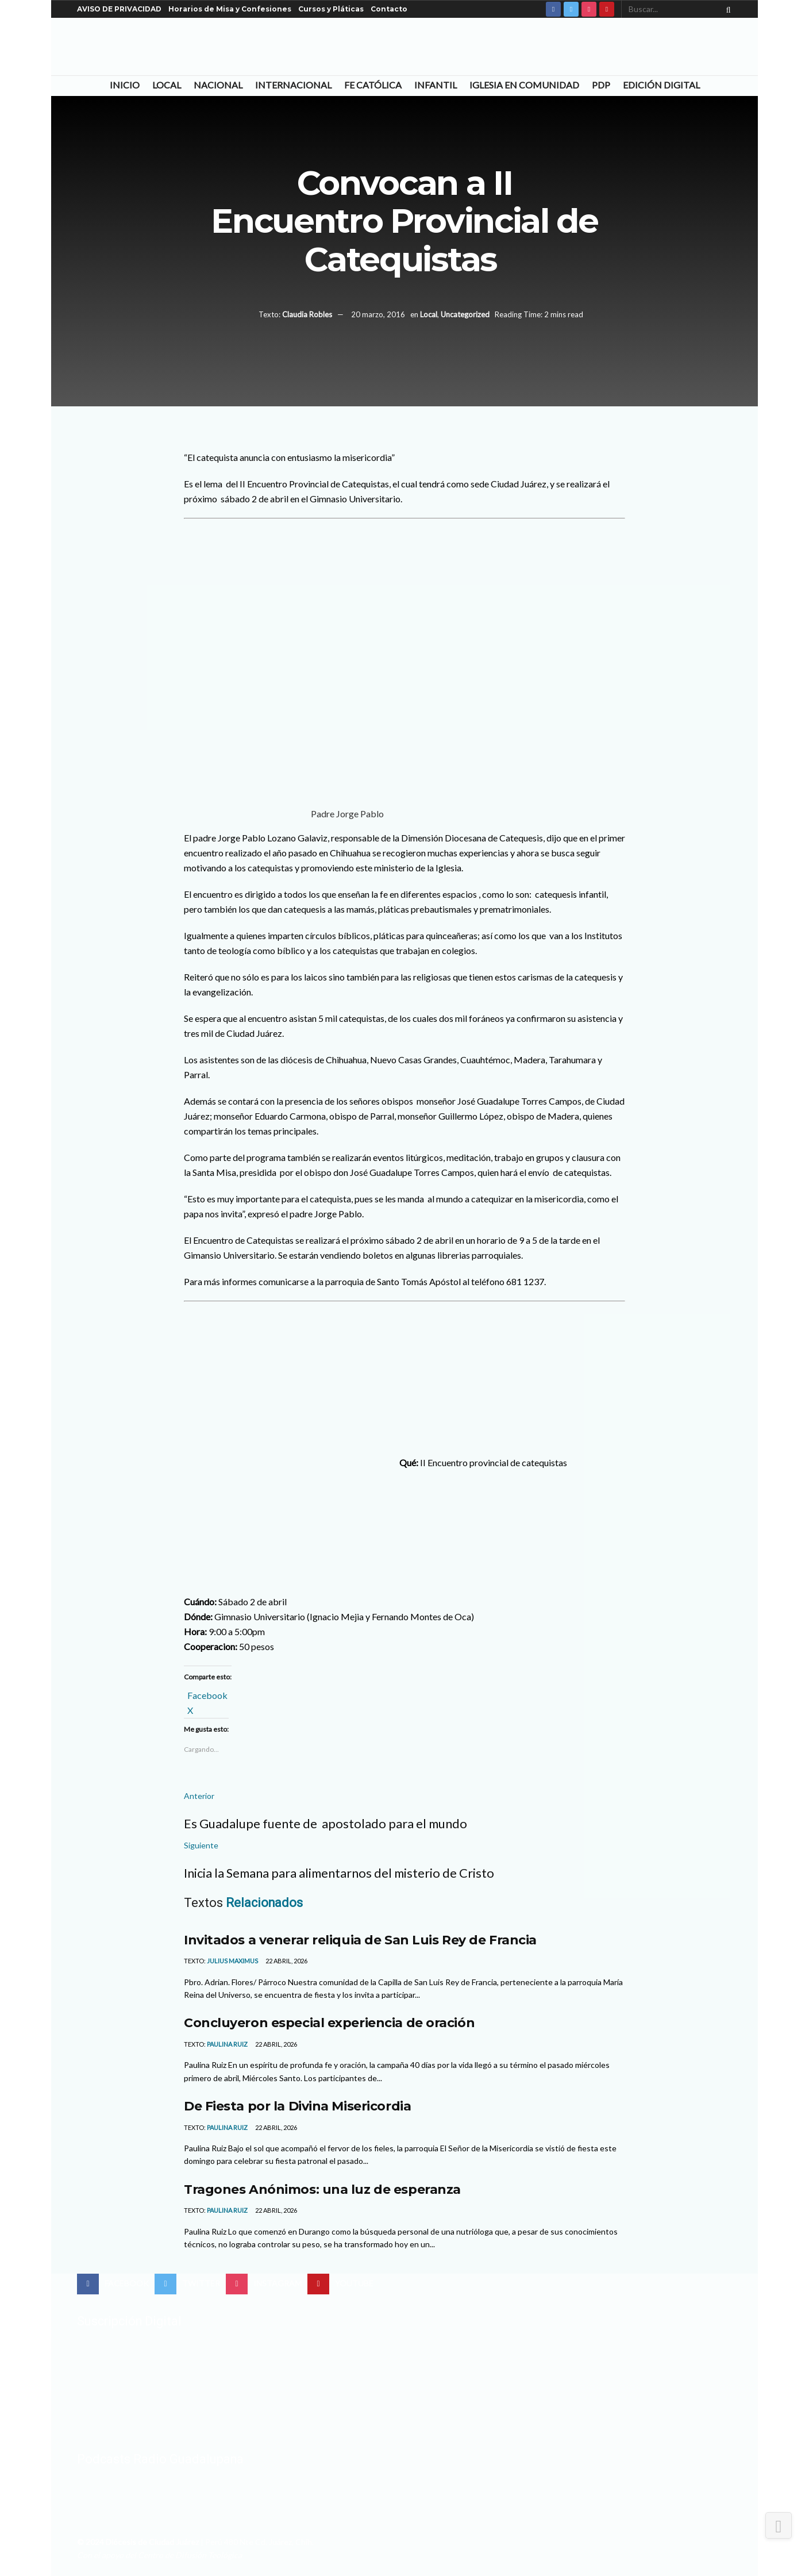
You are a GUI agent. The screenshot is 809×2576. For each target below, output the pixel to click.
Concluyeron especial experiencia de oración (329, 2022)
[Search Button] (726, 9)
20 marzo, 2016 (378, 314)
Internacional (293, 84)
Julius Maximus (232, 1960)
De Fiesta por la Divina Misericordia (297, 2105)
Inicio (125, 84)
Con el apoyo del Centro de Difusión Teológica (159, 2555)
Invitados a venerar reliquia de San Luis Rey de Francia (360, 1939)
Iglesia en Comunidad (524, 84)
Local (166, 84)
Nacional (218, 84)
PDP (601, 84)
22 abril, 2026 (285, 1960)
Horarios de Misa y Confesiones (229, 9)
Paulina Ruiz (227, 2044)
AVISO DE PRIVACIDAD (119, 9)
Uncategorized (465, 314)
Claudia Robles (307, 314)
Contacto (389, 9)
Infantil (435, 84)
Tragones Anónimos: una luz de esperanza (322, 2189)
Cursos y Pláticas (331, 9)
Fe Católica (373, 84)
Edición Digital (661, 84)
